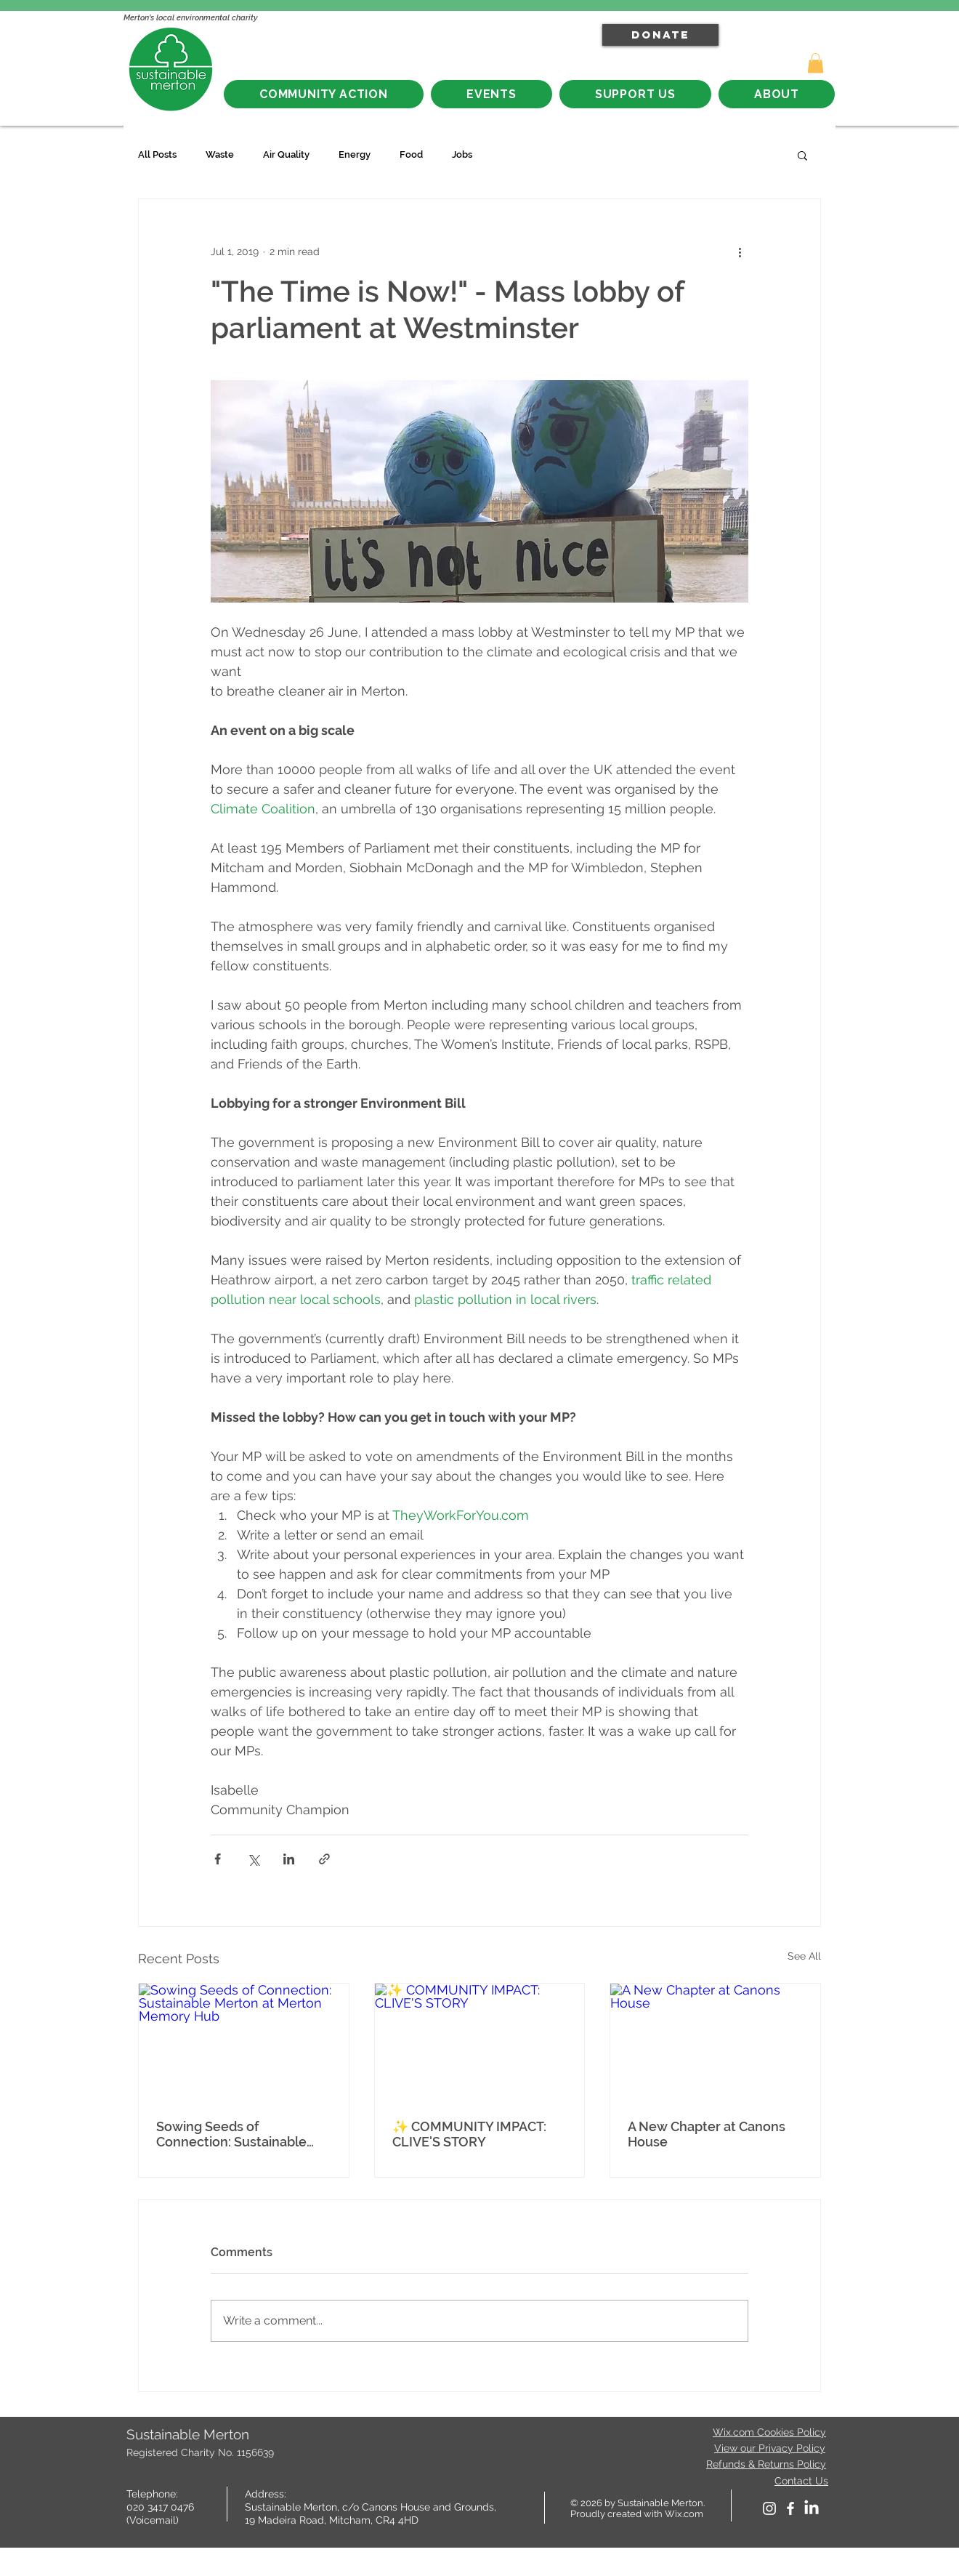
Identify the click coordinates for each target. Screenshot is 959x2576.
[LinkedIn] (811, 2508)
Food (411, 154)
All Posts (157, 154)
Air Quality (286, 154)
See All (804, 1956)
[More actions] (739, 251)
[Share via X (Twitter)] (253, 1859)
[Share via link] (324, 1859)
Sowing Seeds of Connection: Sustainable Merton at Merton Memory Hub (238, 2134)
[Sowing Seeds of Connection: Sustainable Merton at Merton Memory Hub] (244, 2042)
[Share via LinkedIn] (289, 1859)
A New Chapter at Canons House (706, 2134)
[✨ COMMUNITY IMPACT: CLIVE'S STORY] (480, 2042)
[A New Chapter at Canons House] (715, 2042)
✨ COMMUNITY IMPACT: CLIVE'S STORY (469, 2134)
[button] (815, 63)
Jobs (462, 154)
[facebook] (790, 2508)
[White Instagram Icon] (769, 2508)
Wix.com (684, 2513)
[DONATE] (660, 35)
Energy (355, 154)
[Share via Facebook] (217, 1859)
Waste (220, 154)
